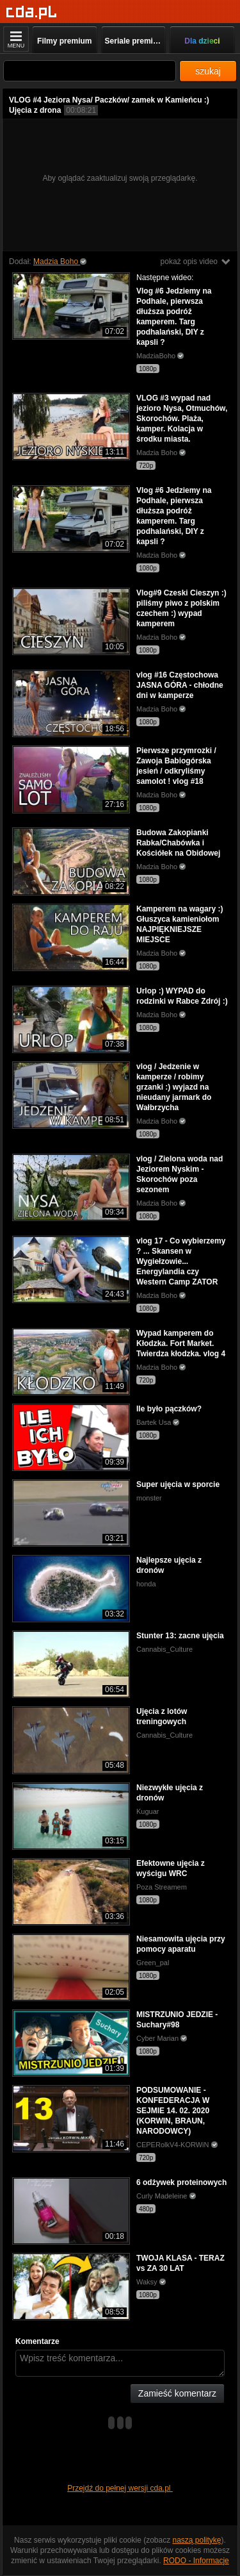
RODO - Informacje (196, 2560)
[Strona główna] (31, 12)
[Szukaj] (89, 70)
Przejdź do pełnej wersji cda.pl (120, 2488)
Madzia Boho (56, 261)
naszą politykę (197, 2540)
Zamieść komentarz (177, 2393)
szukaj (208, 71)
